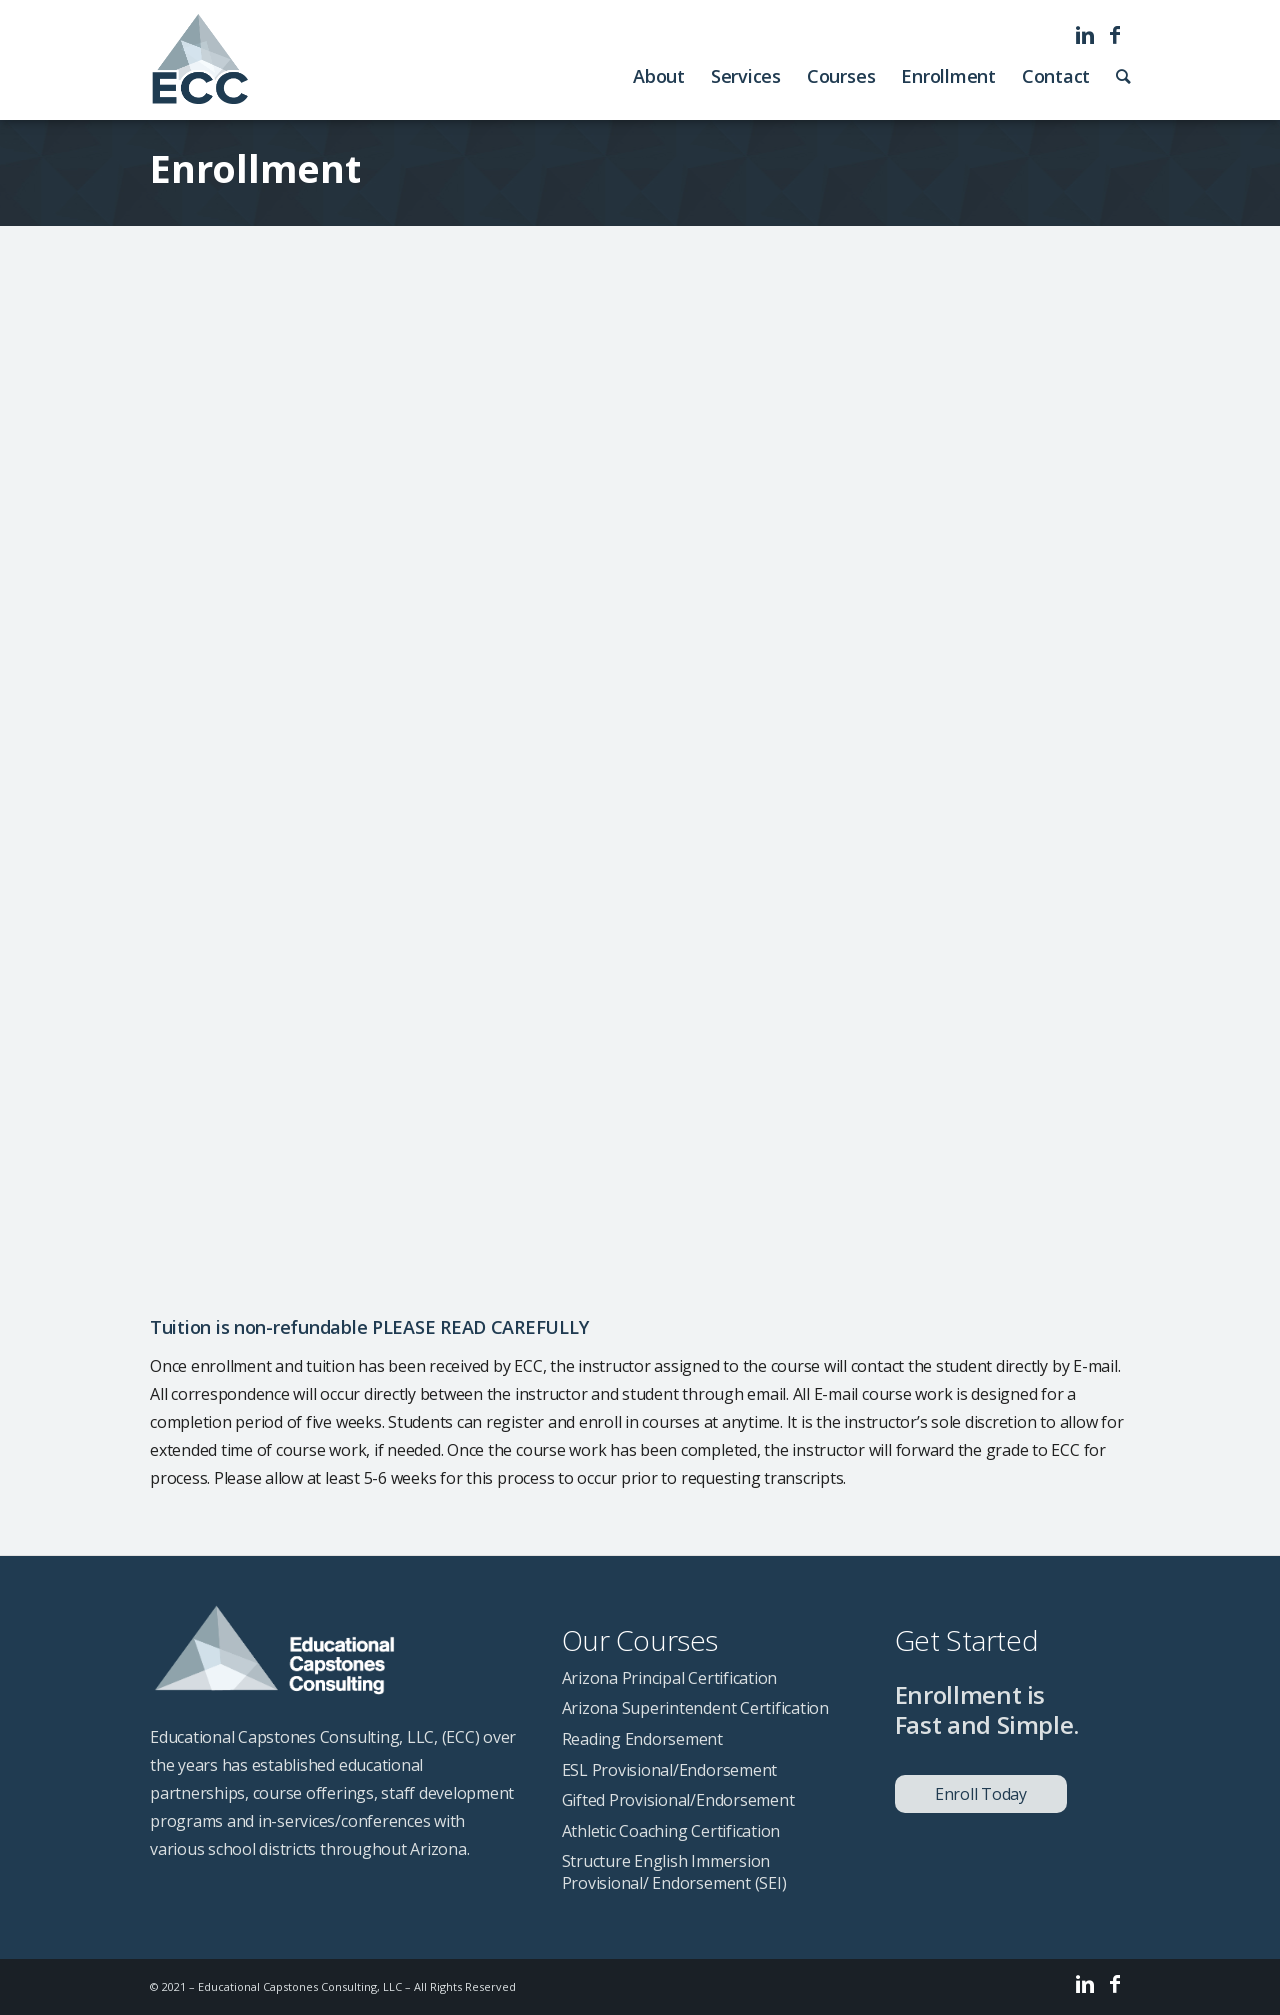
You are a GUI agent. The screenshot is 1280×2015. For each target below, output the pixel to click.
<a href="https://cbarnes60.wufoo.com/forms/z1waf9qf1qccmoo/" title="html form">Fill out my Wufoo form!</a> (640, 768)
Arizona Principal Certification (670, 1678)
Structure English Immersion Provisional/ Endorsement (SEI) (674, 1872)
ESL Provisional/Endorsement (670, 1770)
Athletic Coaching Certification (671, 1831)
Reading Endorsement (642, 1739)
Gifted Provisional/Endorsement (678, 1800)
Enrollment (255, 168)
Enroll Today (981, 1794)
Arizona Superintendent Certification (695, 1708)
